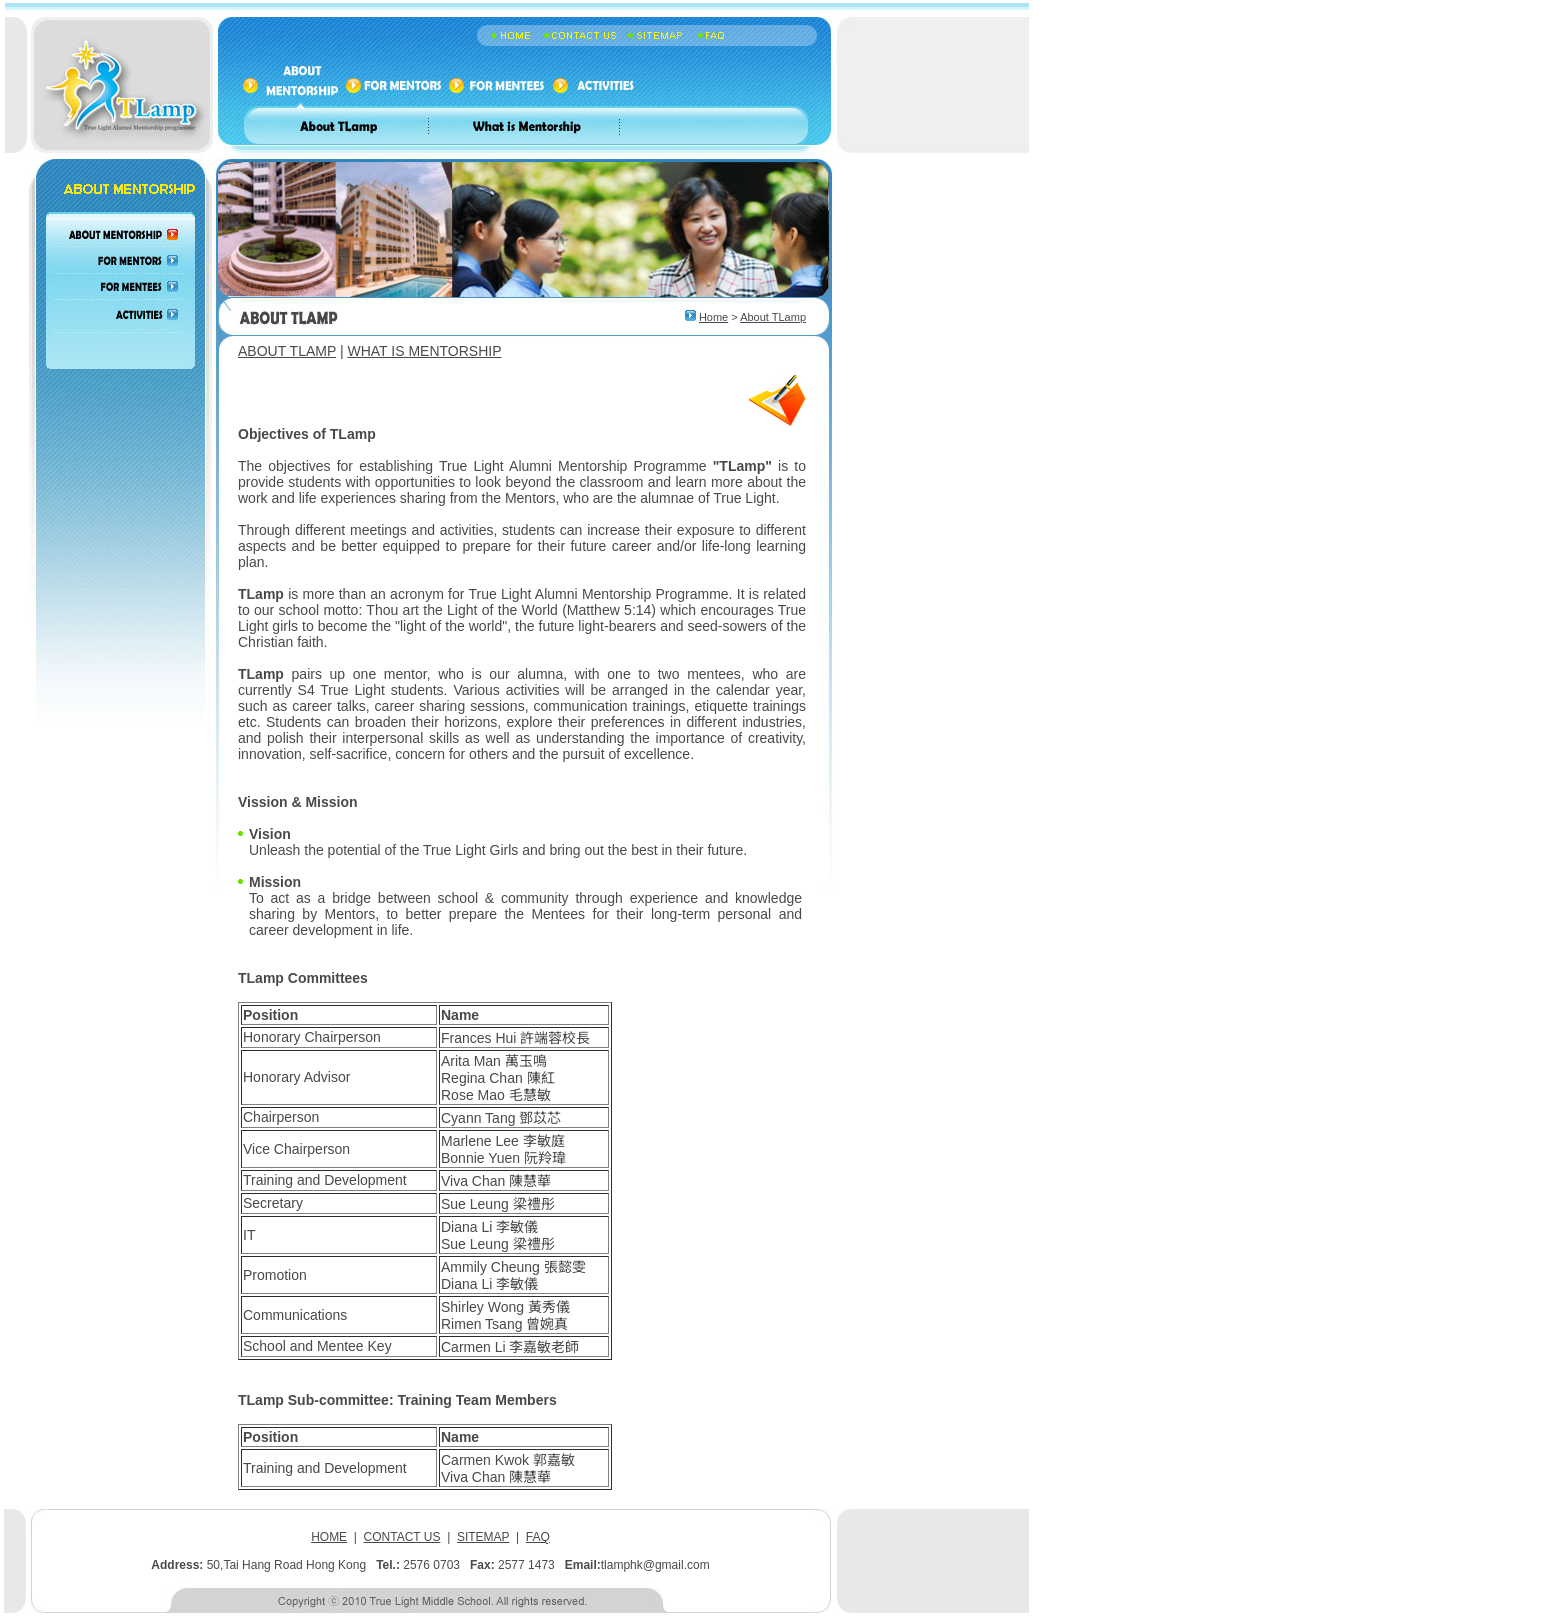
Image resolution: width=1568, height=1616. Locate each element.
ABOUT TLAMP (287, 351)
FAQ (538, 1537)
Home (713, 317)
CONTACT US (402, 1537)
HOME (329, 1537)
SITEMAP (483, 1537)
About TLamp (773, 317)
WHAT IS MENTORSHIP (424, 351)
